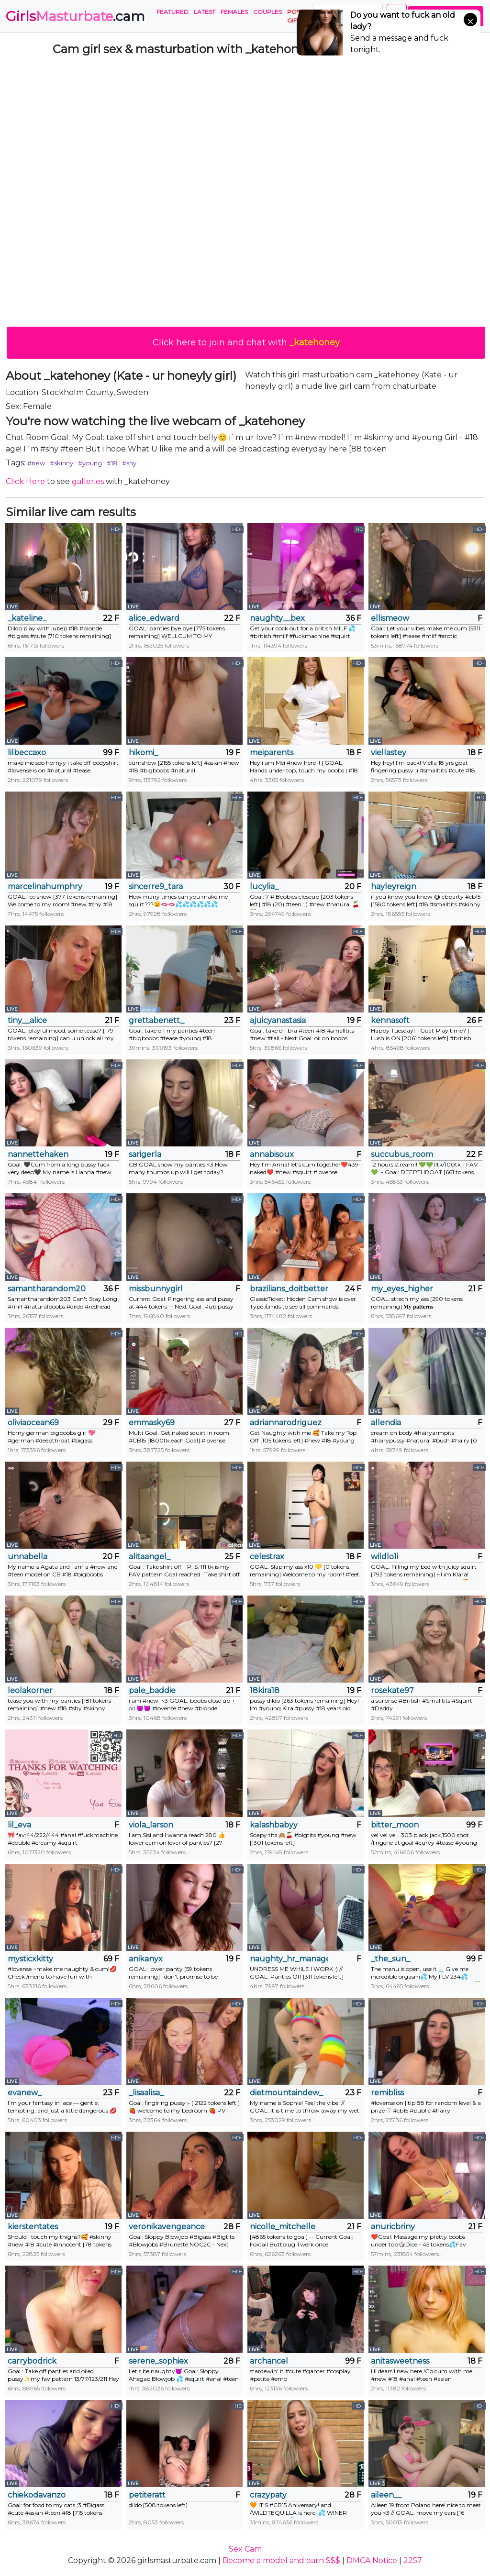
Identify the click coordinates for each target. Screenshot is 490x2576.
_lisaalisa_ (146, 2092)
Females (234, 11)
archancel (269, 2361)
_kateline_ (27, 618)
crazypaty (268, 2494)
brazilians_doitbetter (289, 1288)
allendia (386, 1422)
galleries (88, 481)
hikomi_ (143, 752)
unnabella (27, 1556)
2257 (412, 2560)
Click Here (25, 481)
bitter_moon (395, 1824)
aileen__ (386, 2494)
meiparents (271, 752)
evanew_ (25, 2092)
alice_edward (154, 618)
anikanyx (146, 1958)
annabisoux (272, 1154)
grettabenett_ (156, 1020)
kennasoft (390, 1020)
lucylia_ (264, 886)
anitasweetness (400, 2361)
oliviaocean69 (33, 1422)
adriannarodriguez (286, 1422)
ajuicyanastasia (278, 1020)
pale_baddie (152, 1690)
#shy (129, 463)
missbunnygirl (156, 1288)
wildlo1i (384, 1556)
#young (90, 463)
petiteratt (147, 2494)
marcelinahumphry (45, 886)
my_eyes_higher (402, 1288)
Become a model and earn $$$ (281, 2560)
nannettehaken (38, 1154)
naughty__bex (277, 618)
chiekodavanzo (37, 2494)
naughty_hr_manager (289, 1958)
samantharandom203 (47, 1288)
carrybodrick (32, 2361)
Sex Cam (245, 2549)
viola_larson (151, 1824)
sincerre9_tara (156, 886)
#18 (112, 463)
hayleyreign (393, 886)
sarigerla (145, 1154)
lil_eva (19, 1824)
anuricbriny (393, 2226)
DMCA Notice (371, 2560)
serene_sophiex (158, 2361)
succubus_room (402, 1154)
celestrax (267, 1556)
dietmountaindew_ (286, 2092)
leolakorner (30, 1690)
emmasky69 (152, 1422)
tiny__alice (27, 1020)
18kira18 (264, 1690)
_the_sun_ (390, 1958)
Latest (204, 11)
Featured (172, 11)
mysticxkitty (30, 1958)
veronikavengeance (167, 2226)
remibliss (387, 2092)
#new (36, 463)
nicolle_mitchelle (282, 2226)
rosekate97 (392, 1690)
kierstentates (33, 2226)
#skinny (61, 463)
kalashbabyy (274, 1824)
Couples (267, 11)
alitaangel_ (149, 1556)
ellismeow (390, 618)
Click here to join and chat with (246, 342)
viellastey (388, 752)
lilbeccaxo (27, 752)
